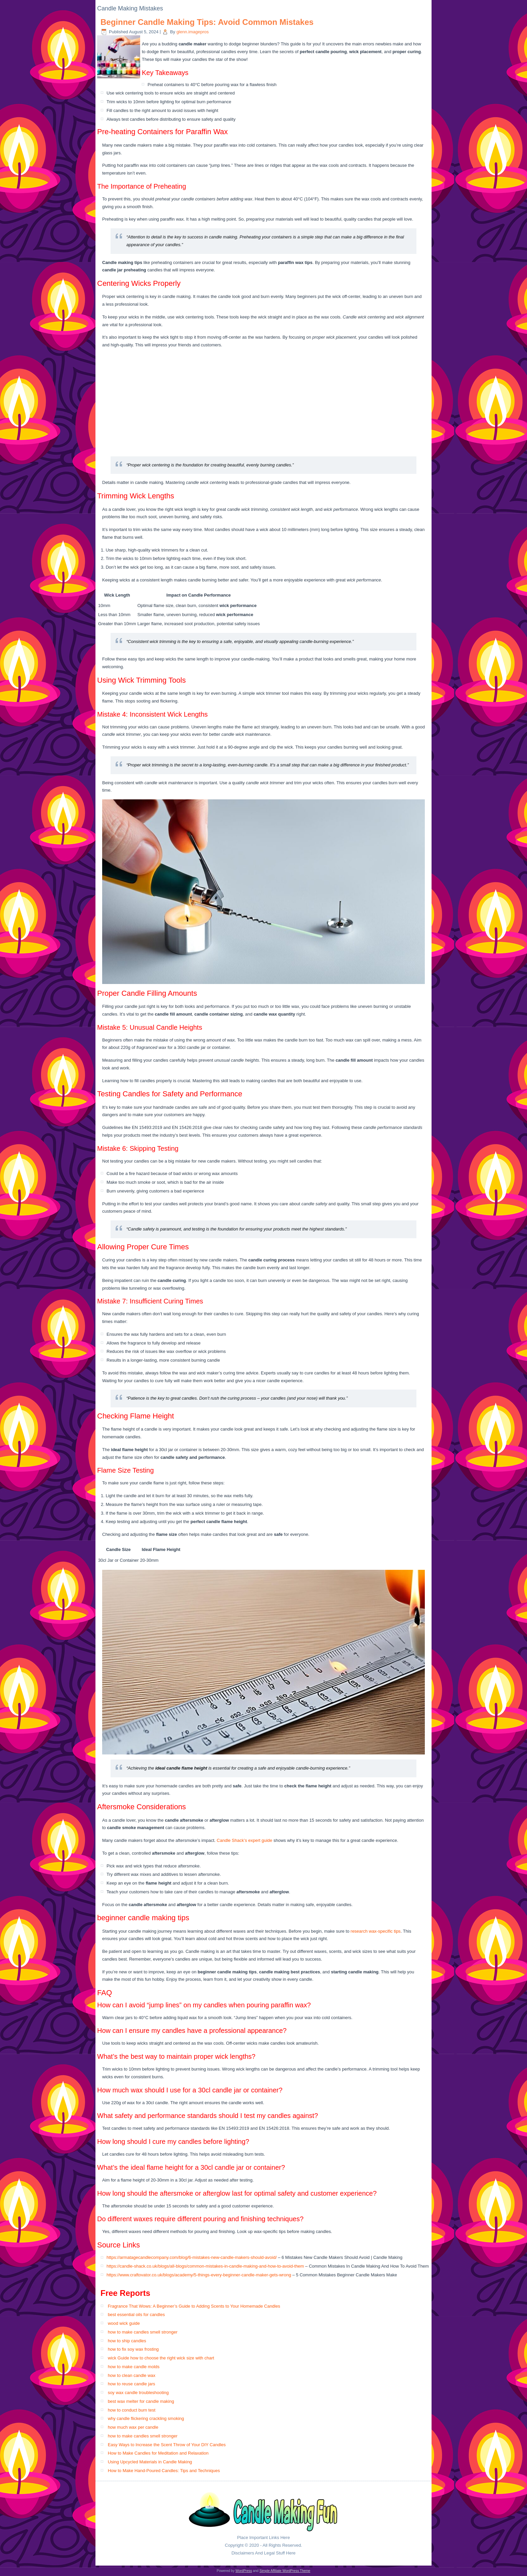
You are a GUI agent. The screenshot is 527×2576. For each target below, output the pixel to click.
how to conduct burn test (132, 2410)
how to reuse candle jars (131, 2383)
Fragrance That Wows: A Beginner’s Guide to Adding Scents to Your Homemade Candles (194, 2306)
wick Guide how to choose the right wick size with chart (161, 2357)
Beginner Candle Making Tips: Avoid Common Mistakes (207, 22)
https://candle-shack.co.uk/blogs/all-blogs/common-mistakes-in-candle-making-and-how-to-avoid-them (205, 2266)
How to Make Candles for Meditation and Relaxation (158, 2453)
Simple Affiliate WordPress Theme (284, 2571)
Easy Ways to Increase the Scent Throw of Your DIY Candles (167, 2444)
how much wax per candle (133, 2427)
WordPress (243, 2571)
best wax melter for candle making (141, 2401)
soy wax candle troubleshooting (138, 2392)
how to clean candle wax (132, 2375)
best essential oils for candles (136, 2314)
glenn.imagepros (192, 31)
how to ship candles (127, 2340)
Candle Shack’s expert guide (244, 1840)
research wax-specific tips (376, 1931)
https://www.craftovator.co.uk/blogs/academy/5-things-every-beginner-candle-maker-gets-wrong (199, 2274)
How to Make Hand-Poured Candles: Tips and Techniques (164, 2470)
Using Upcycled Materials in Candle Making (150, 2461)
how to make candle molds (134, 2366)
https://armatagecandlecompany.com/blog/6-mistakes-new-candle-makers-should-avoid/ (192, 2257)
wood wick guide (124, 2323)
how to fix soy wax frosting (133, 2349)
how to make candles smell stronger (142, 2332)
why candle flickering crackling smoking (146, 2418)
